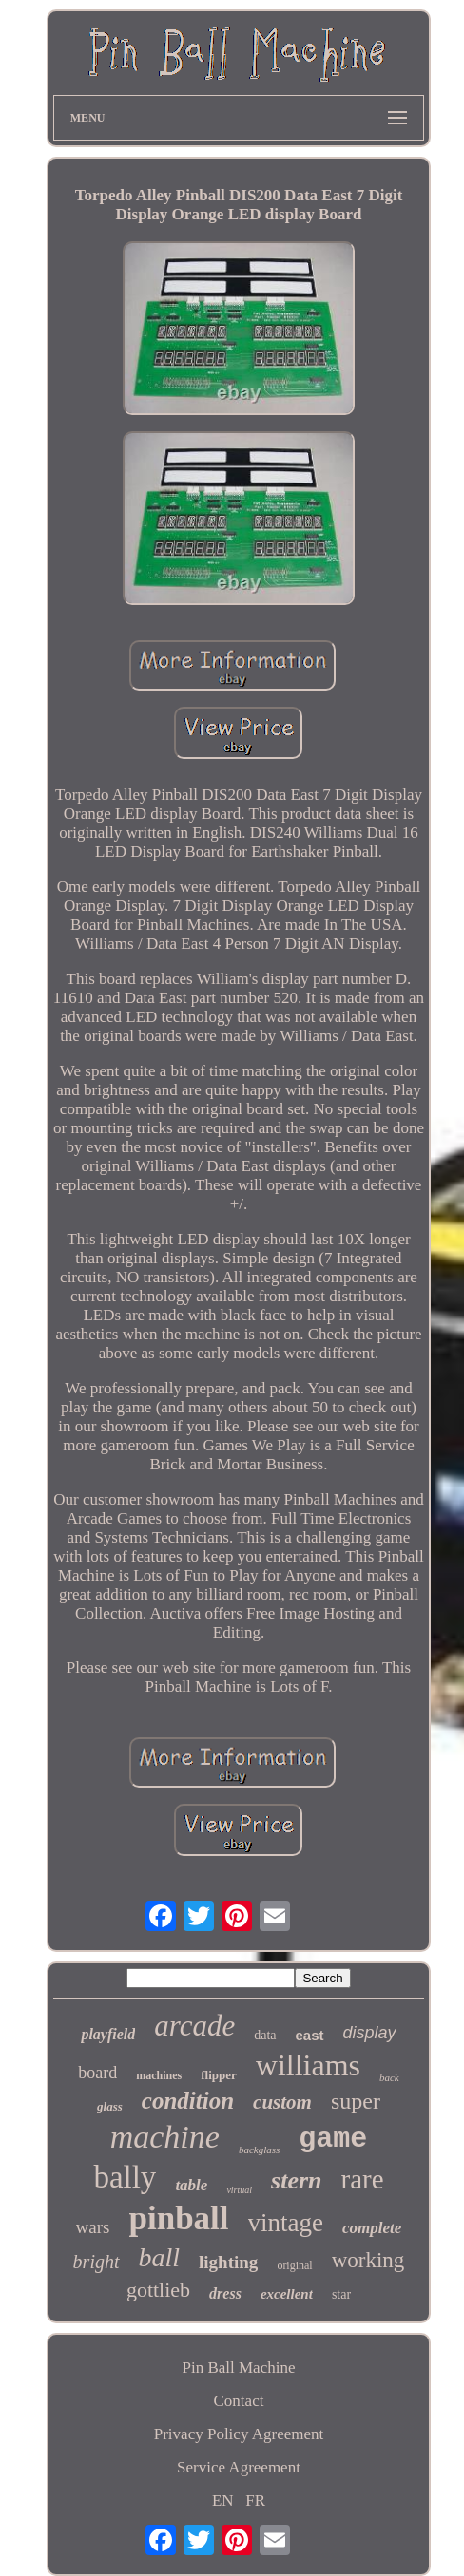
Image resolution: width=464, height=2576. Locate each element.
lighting (228, 2262)
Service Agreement (238, 2467)
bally (124, 2177)
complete (371, 2228)
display (369, 2032)
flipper (219, 2075)
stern (296, 2180)
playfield (108, 2034)
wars (93, 2227)
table (191, 2185)
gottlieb (158, 2289)
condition (188, 2100)
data (265, 2035)
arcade (194, 2025)
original (294, 2265)
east (310, 2035)
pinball (179, 2218)
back (389, 2077)
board (97, 2072)
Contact (239, 2401)
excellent (287, 2293)
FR (255, 2500)
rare (362, 2179)
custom (282, 2102)
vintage (285, 2222)
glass (110, 2106)
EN (223, 2500)
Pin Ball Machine (238, 2367)
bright (96, 2261)
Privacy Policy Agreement (238, 2434)
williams (308, 2065)
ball (160, 2257)
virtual (239, 2190)
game (333, 2139)
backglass (259, 2149)
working (368, 2260)
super (355, 2101)
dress (225, 2293)
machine (165, 2136)
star (341, 2294)
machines (159, 2075)
